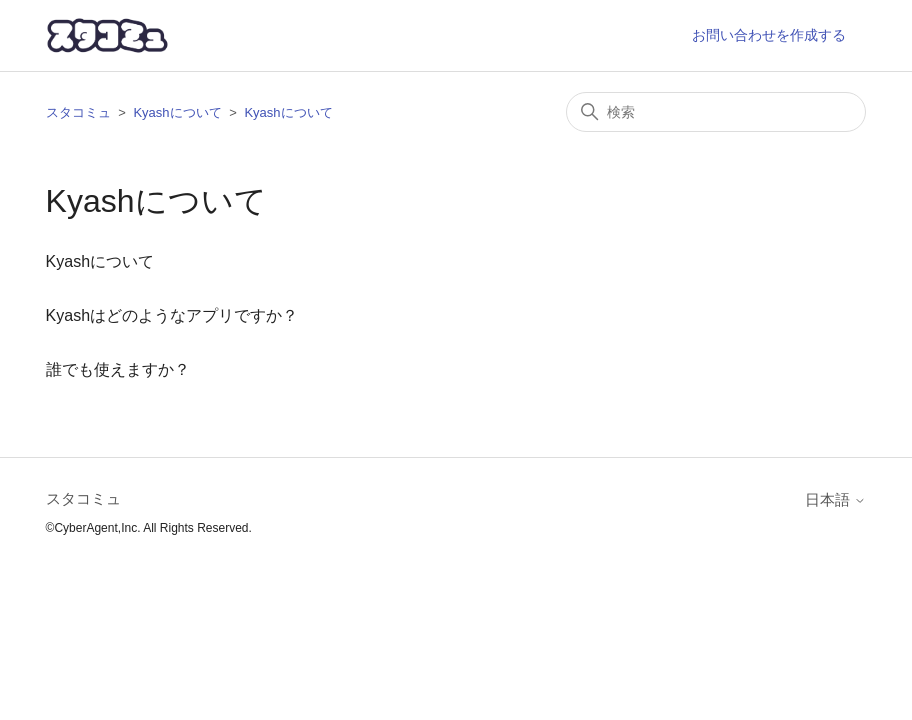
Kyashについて (177, 112)
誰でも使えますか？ (118, 369)
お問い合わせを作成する (769, 35)
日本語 (835, 499)
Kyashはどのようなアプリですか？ (172, 315)
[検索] (716, 112)
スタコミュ (78, 112)
